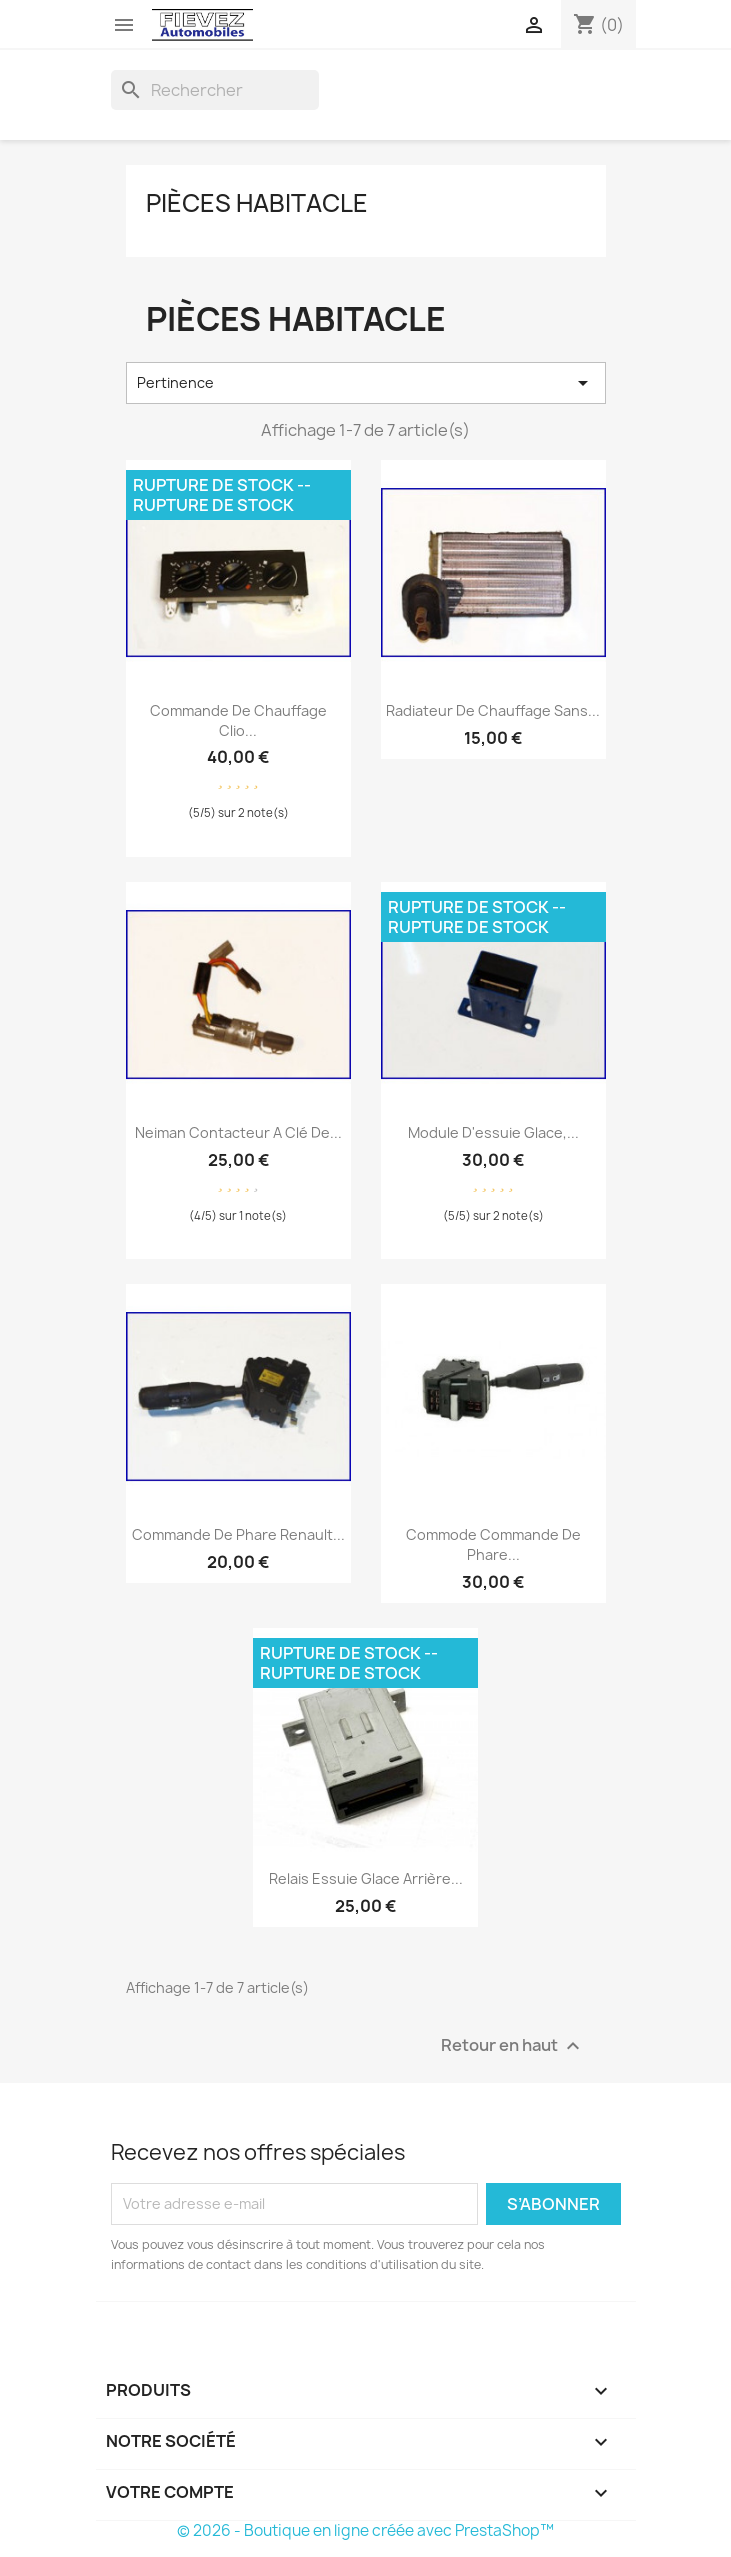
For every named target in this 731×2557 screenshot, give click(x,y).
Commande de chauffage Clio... (238, 720)
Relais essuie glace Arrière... (366, 1878)
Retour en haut (513, 2045)
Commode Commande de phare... (493, 1544)
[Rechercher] (215, 90)
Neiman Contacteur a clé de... (238, 1132)
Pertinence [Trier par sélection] (366, 383)
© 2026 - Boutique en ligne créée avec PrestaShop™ (365, 2530)
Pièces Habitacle (257, 203)
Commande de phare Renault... (238, 1534)
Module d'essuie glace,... (493, 1132)
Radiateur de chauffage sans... (493, 710)
